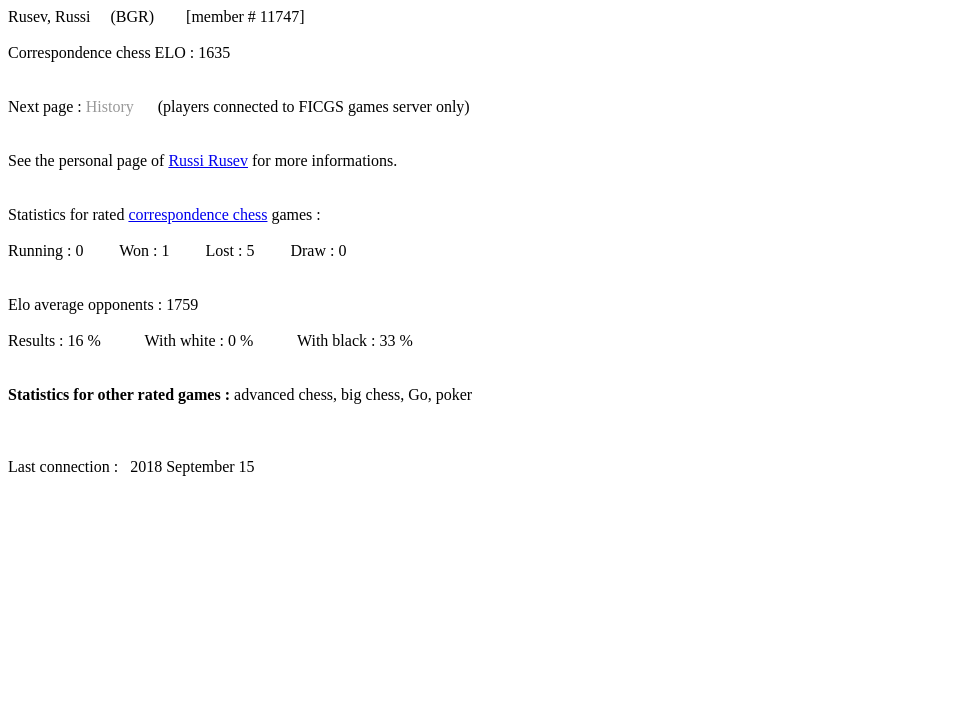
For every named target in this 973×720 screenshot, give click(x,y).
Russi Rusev (208, 160)
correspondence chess (197, 214)
